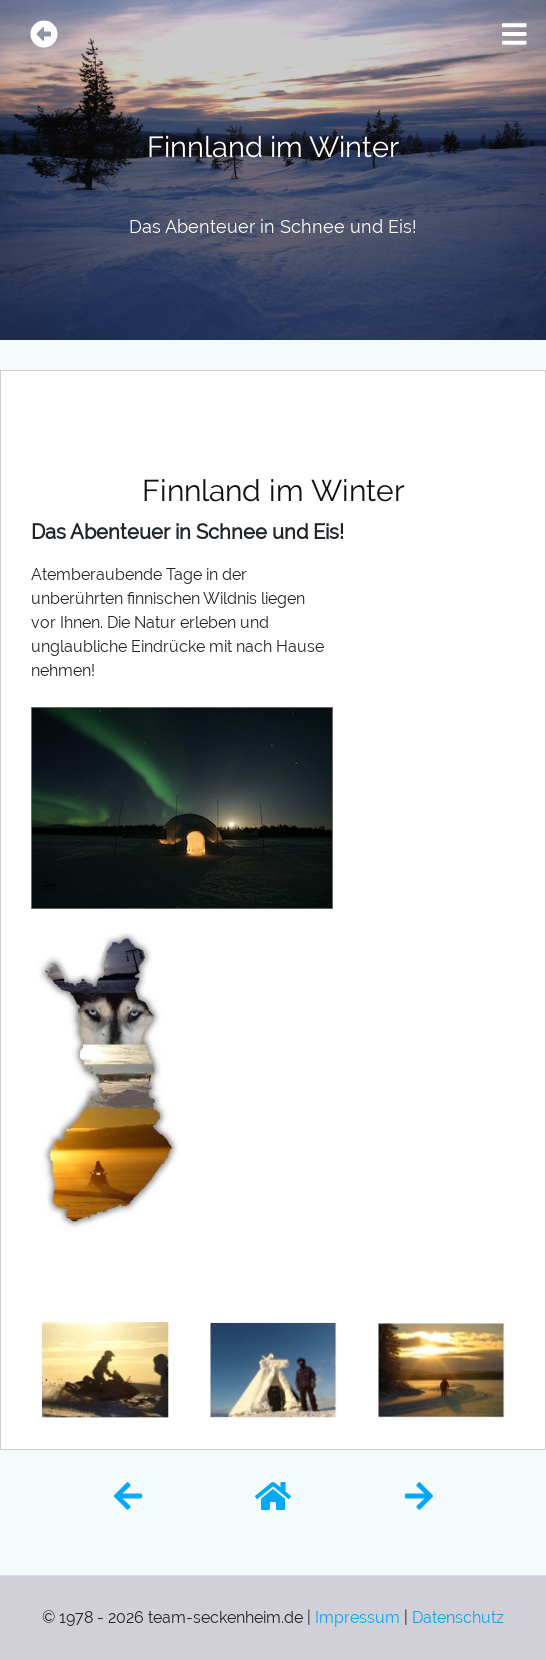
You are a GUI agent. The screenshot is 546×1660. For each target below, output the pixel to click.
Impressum (357, 1617)
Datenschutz (458, 1617)
